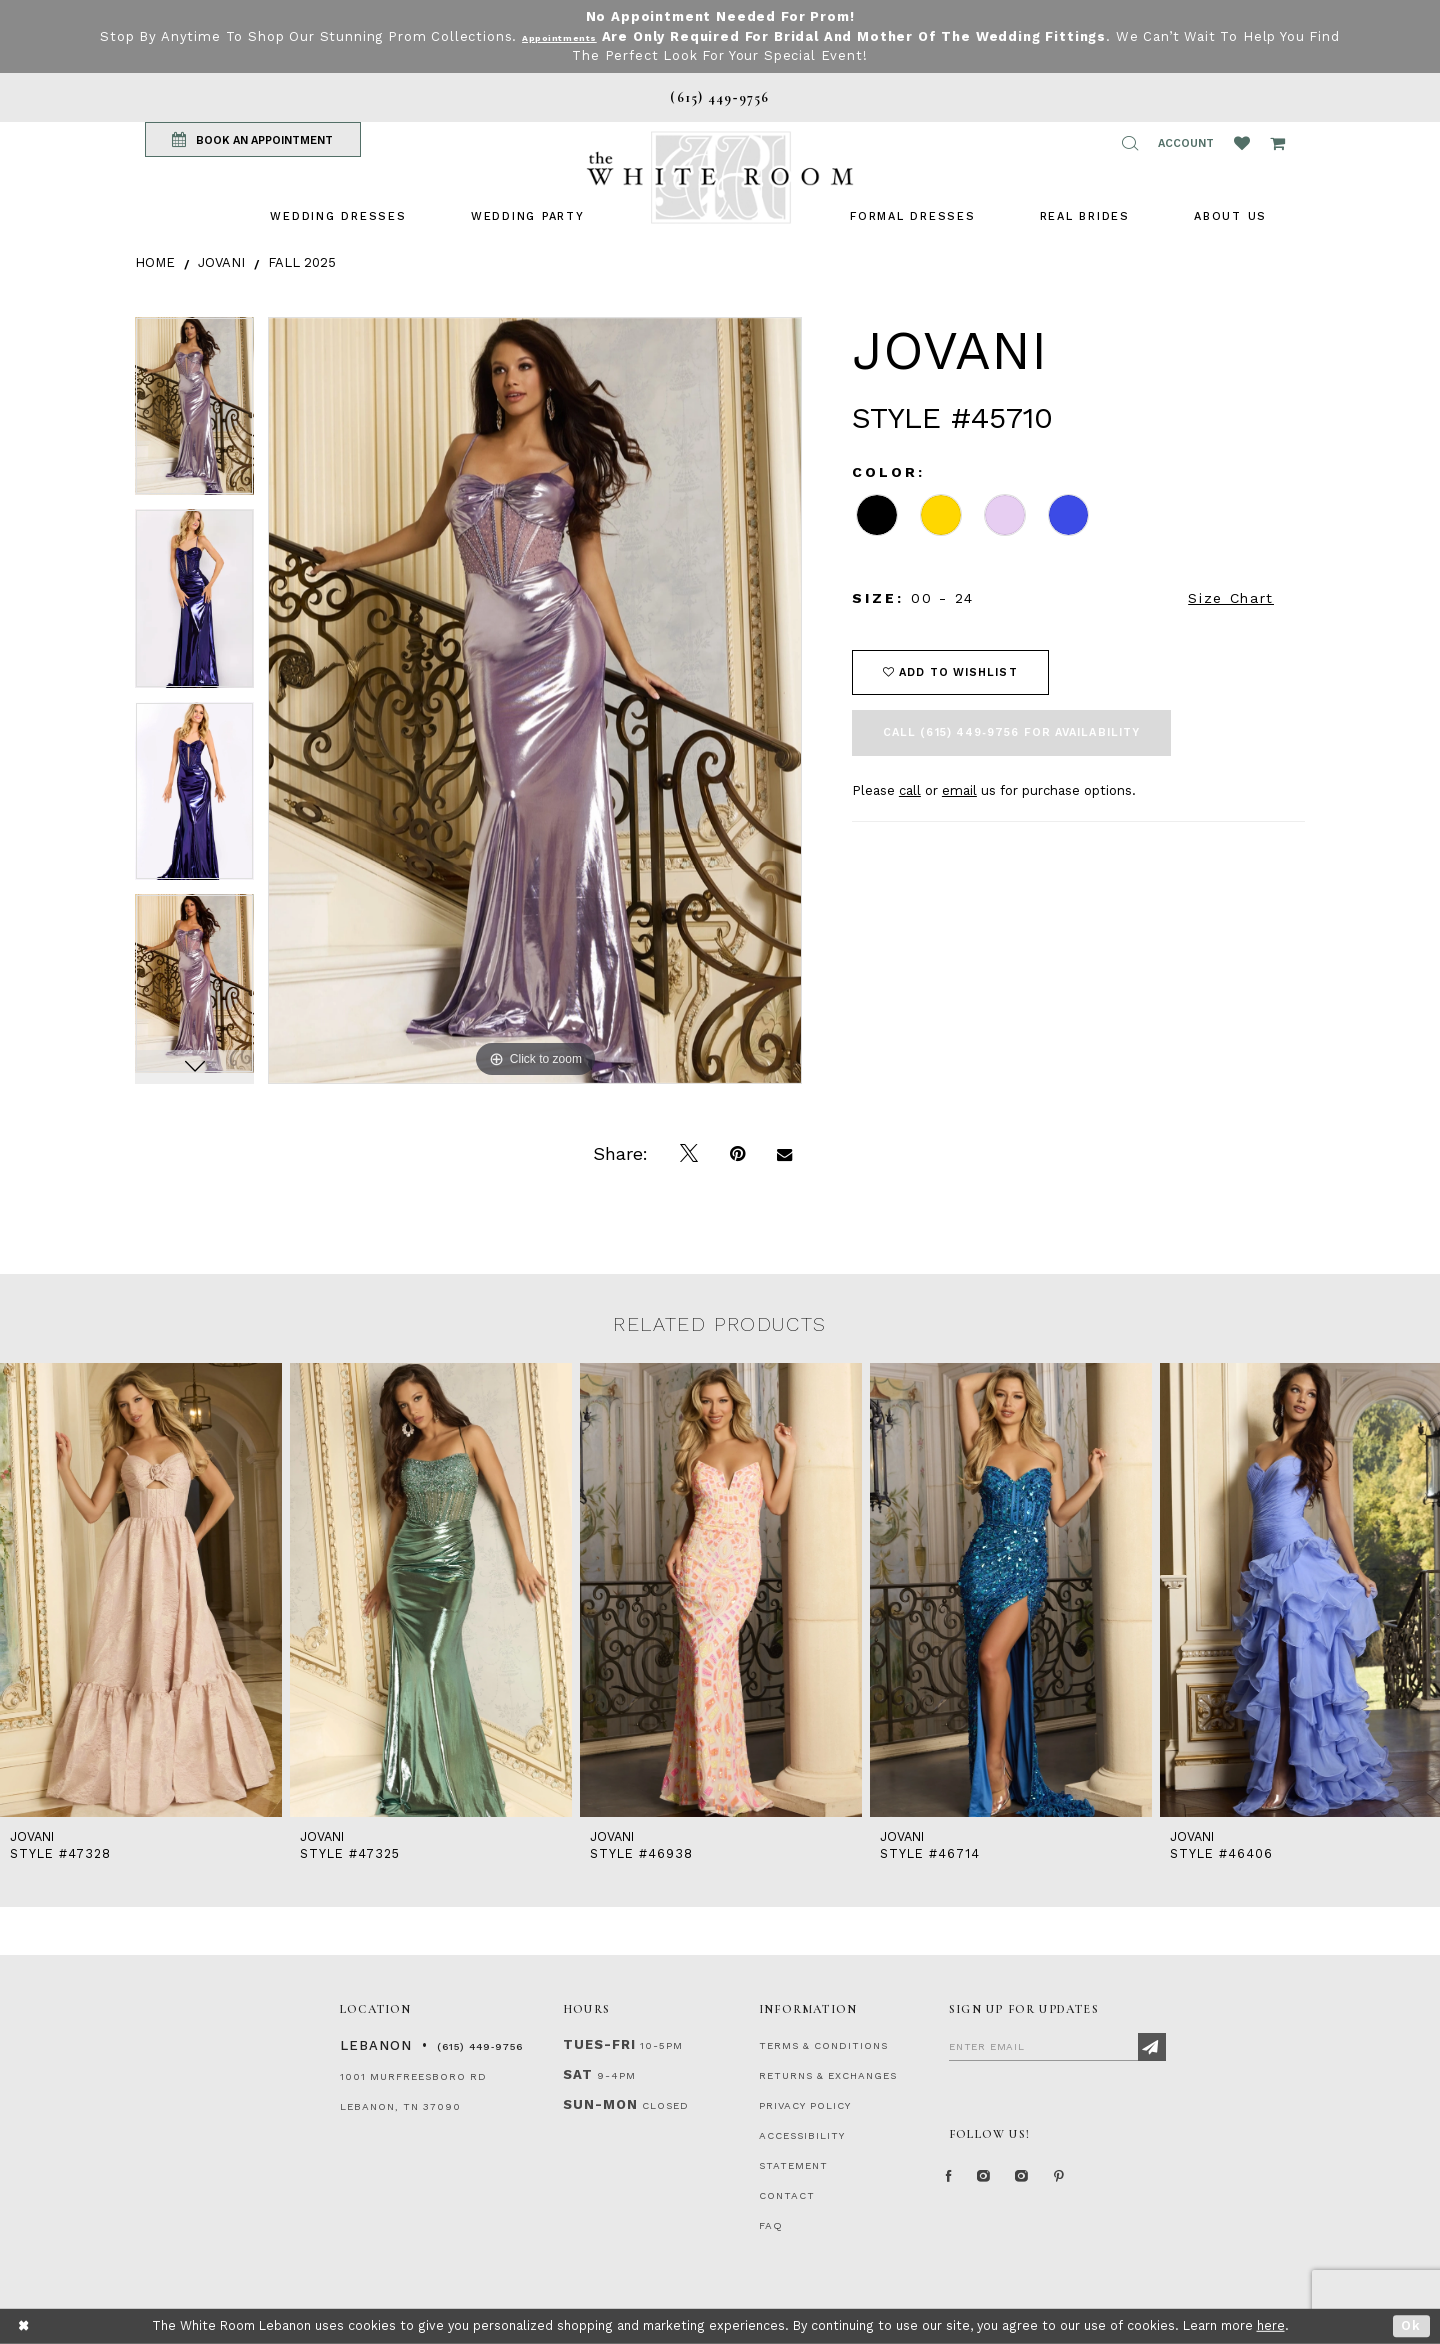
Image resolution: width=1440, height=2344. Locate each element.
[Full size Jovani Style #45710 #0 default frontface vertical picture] (535, 700)
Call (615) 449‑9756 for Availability (1011, 732)
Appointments (576, 36)
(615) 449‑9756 (480, 2046)
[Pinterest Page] (1104, 2184)
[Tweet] (689, 1154)
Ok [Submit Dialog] (1411, 2325)
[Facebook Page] (954, 2184)
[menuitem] (338, 216)
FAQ (771, 2225)
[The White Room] (720, 177)
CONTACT (787, 2195)
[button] (1130, 143)
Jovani (221, 262)
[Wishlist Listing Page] (1242, 143)
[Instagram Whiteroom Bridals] (1054, 2184)
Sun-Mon (600, 2104)
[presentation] (141, 1590)
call (910, 790)
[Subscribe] (1152, 2047)
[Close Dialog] (24, 2326)
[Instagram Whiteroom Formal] (1001, 2184)
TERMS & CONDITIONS (823, 2045)
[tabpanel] (194, 413)
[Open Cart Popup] (1277, 143)
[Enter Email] (1057, 2046)
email (959, 790)
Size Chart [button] (1231, 598)
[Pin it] (737, 1154)
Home (155, 262)
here (1271, 2325)
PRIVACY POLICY (805, 2105)
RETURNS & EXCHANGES (828, 2075)
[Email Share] (784, 1154)
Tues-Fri (599, 2044)
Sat (578, 2074)
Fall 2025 (302, 262)
